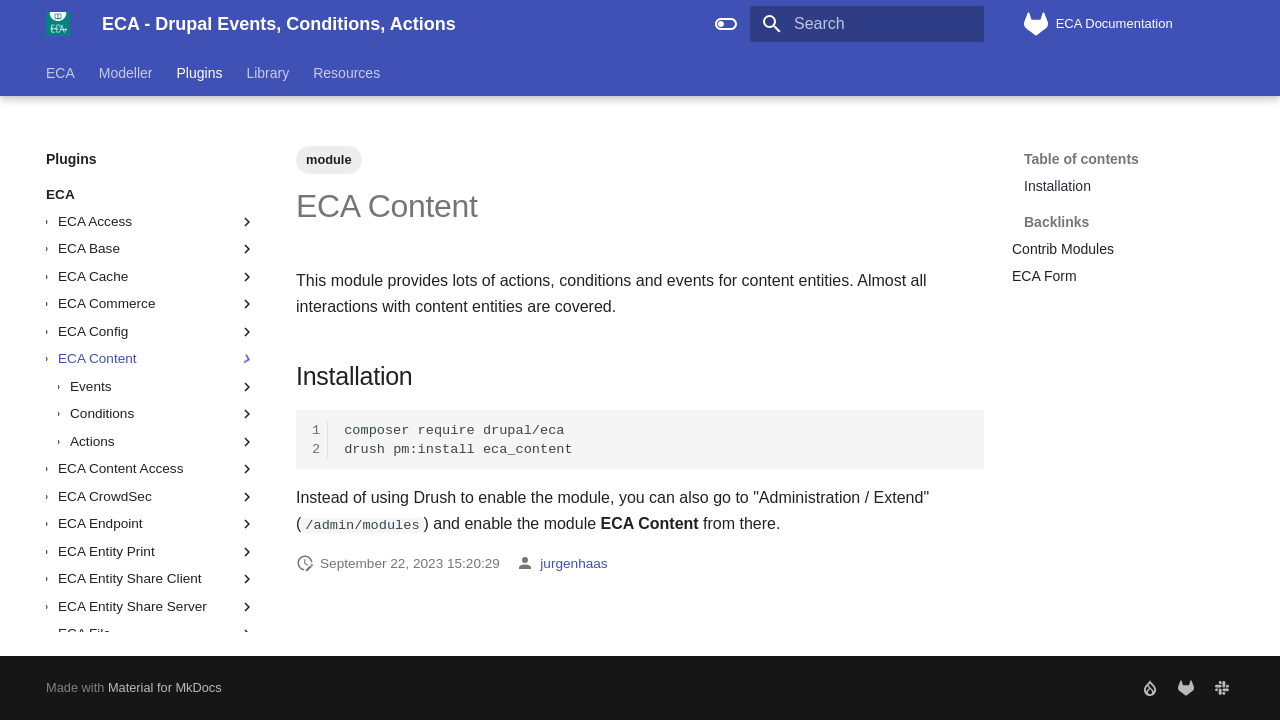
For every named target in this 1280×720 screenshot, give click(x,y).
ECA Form (1044, 276)
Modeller (126, 73)
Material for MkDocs (165, 687)
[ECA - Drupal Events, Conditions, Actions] (58, 24)
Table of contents (1081, 159)
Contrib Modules (1063, 249)
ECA (60, 73)
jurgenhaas (573, 563)
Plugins (200, 73)
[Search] (867, 24)
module (329, 159)
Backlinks (1127, 213)
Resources (346, 73)
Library (267, 73)
